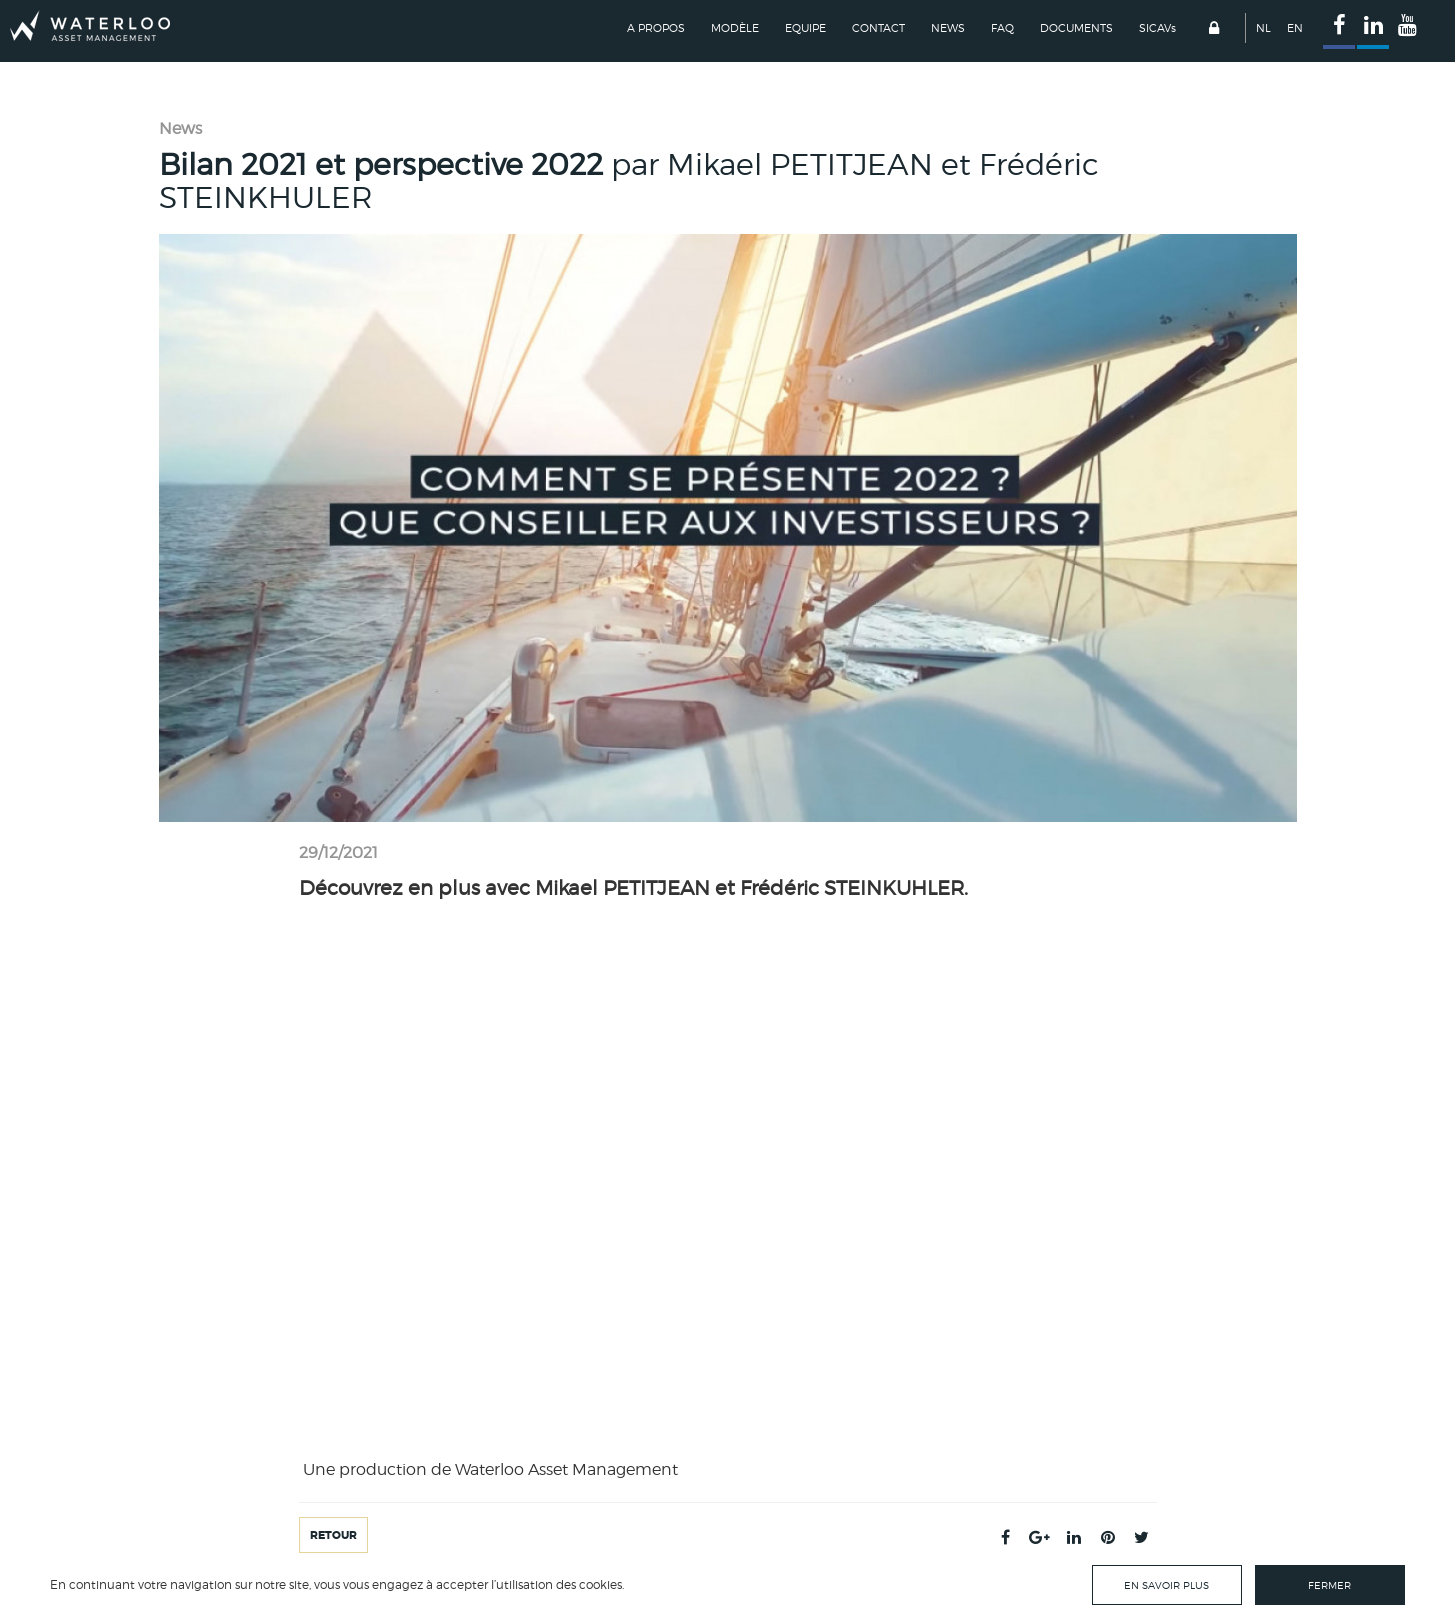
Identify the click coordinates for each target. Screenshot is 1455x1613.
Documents (1076, 28)
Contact (878, 28)
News (948, 28)
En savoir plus (1166, 1585)
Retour (333, 1535)
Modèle (735, 28)
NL (1263, 28)
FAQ (1002, 28)
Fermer (1329, 1585)
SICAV (1157, 28)
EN (1295, 28)
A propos (656, 28)
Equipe (805, 28)
